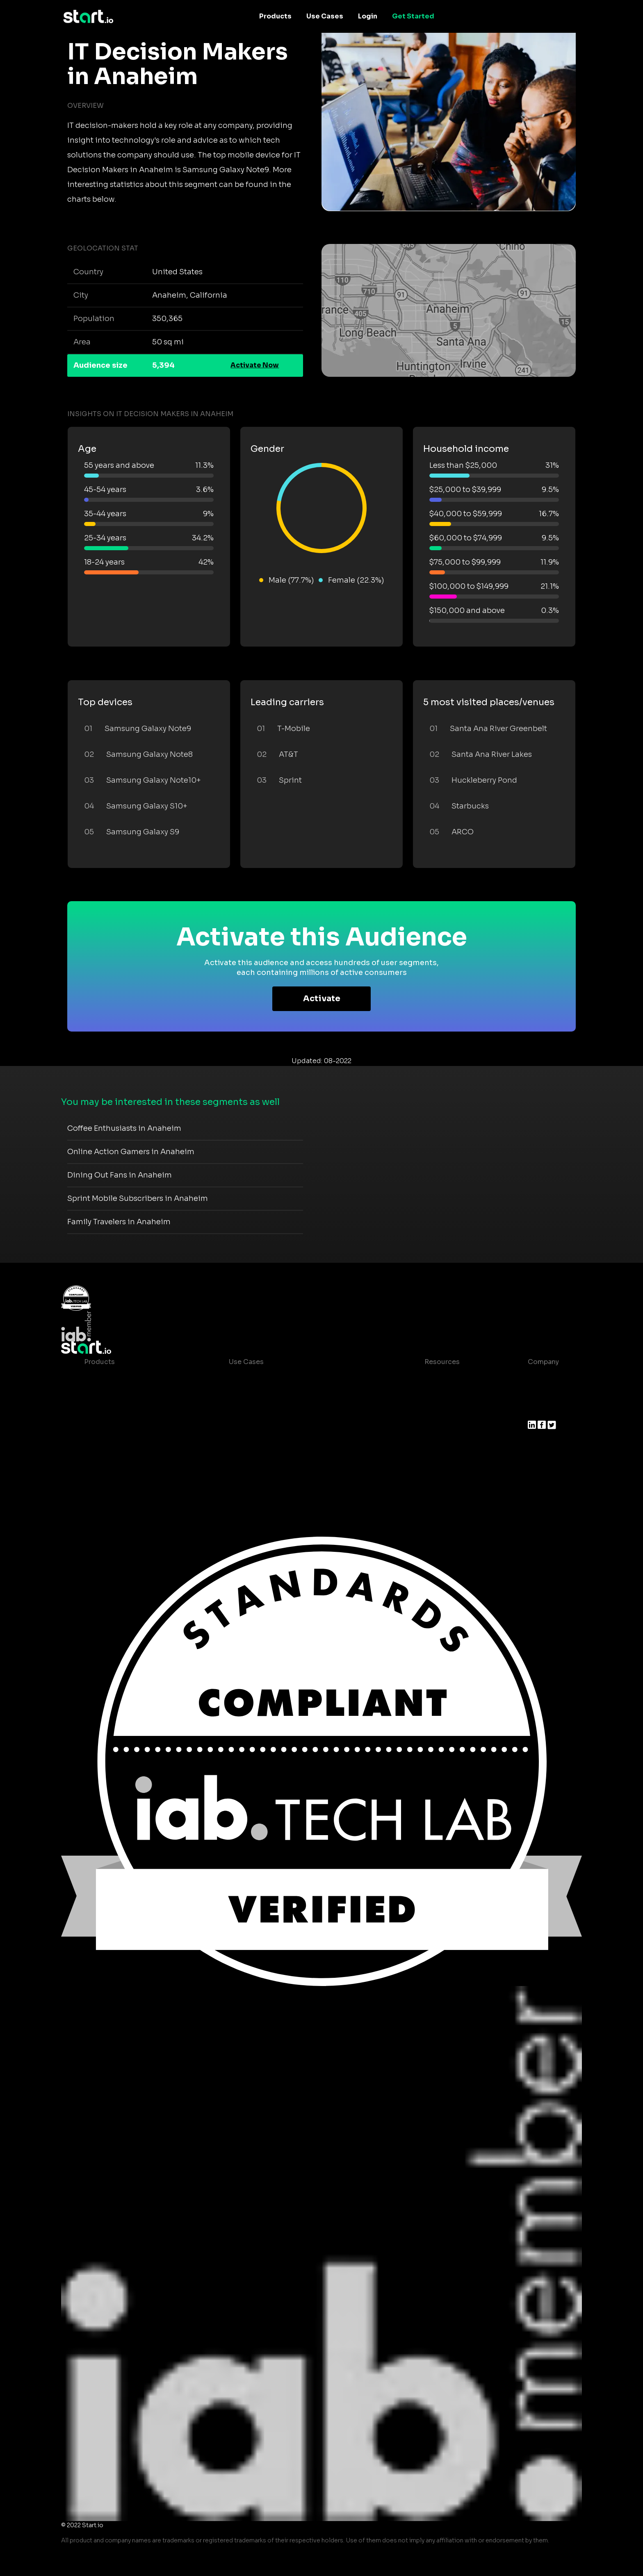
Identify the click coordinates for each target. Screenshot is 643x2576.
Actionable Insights (116, 1476)
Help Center (438, 1460)
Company (543, 1361)
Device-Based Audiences (126, 1394)
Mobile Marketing (258, 1411)
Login (367, 16)
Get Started (413, 16)
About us (543, 1378)
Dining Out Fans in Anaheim (119, 1175)
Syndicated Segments (120, 1427)
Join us (540, 1394)
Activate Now (254, 365)
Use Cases (324, 16)
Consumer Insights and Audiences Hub (293, 1378)
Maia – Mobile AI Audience (128, 1378)
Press (537, 1411)
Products (275, 16)
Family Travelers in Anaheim (119, 1221)
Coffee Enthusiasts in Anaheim (124, 1128)
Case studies (439, 1378)
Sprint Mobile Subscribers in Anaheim (137, 1198)
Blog (425, 1394)
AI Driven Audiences (118, 1411)
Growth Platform (112, 1443)
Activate (321, 998)
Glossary (432, 1411)
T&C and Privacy (444, 1427)
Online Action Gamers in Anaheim (130, 1151)
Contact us (436, 1443)
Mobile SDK (103, 1460)
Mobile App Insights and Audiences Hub (295, 1394)
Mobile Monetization (263, 1427)
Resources (442, 1361)
